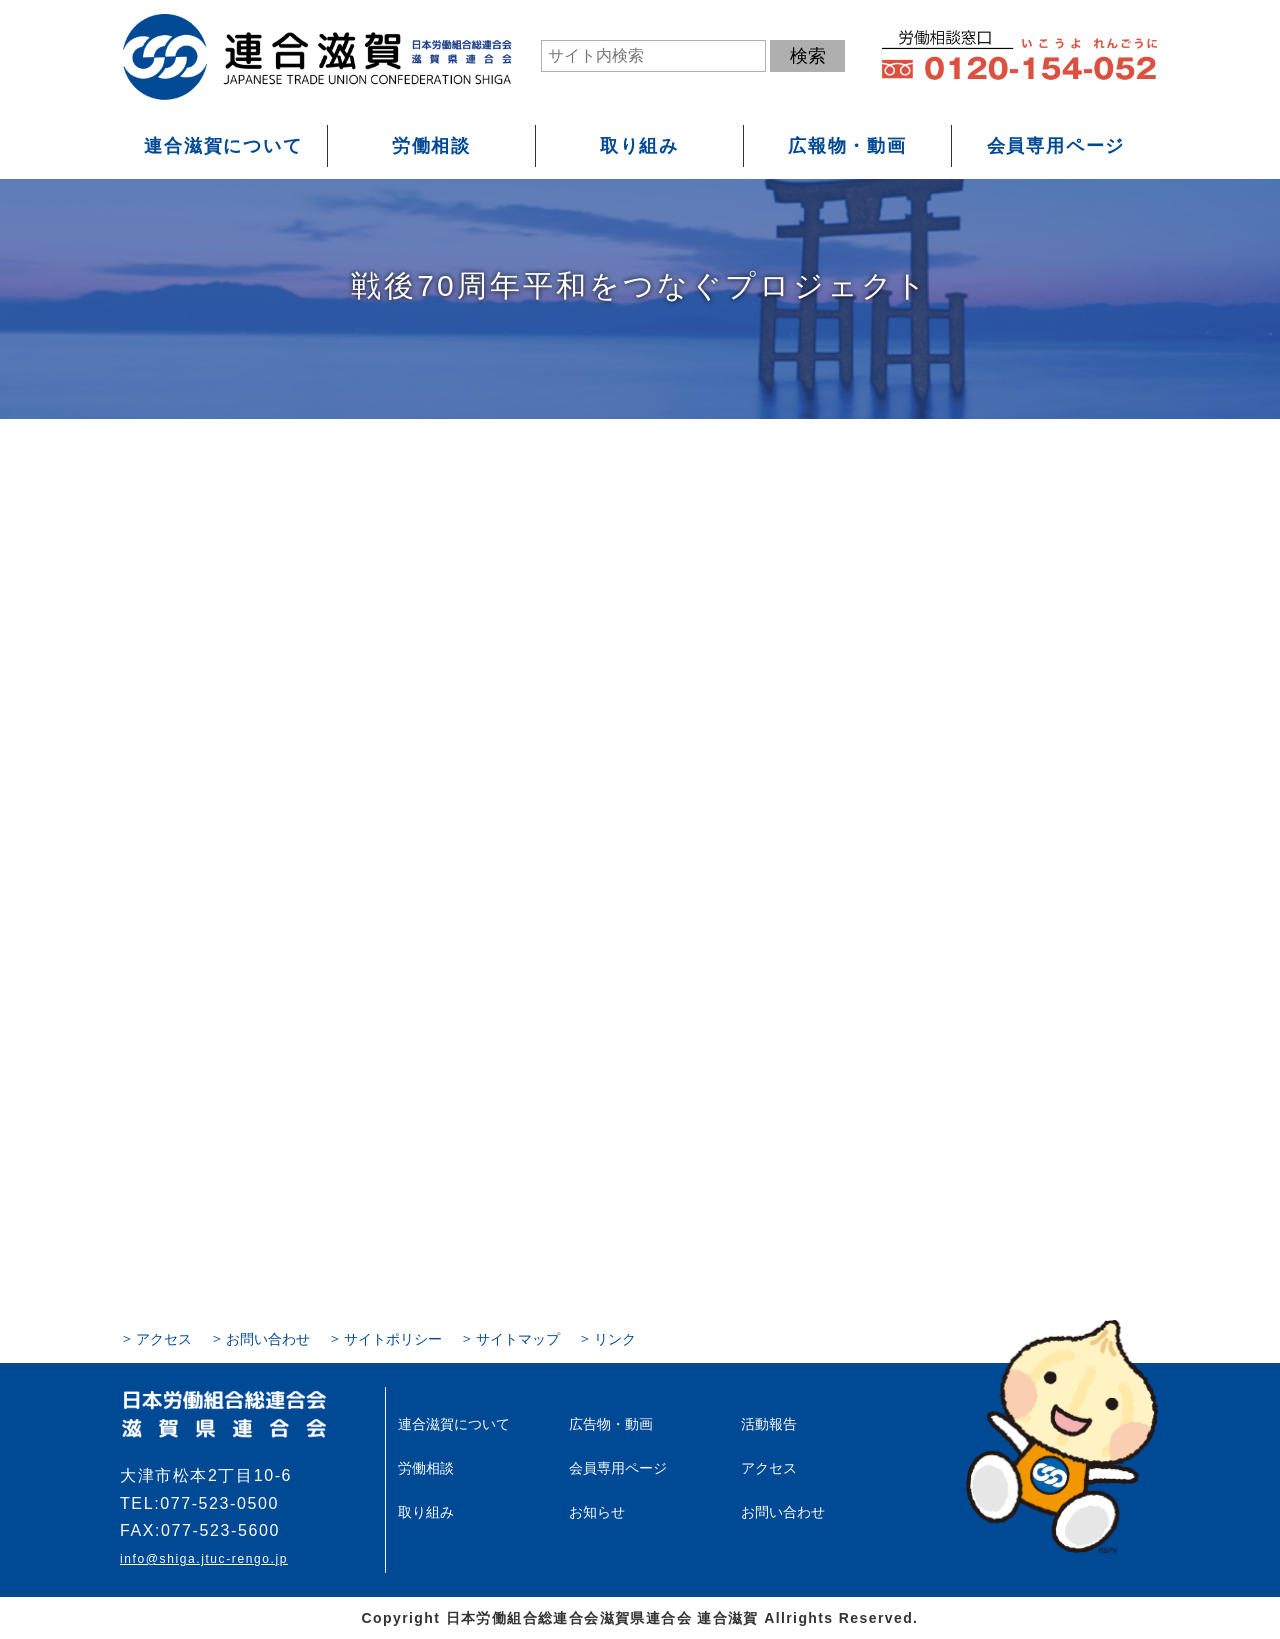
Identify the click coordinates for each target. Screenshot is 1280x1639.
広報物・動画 (847, 146)
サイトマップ (518, 1339)
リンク (615, 1339)
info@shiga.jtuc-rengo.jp (204, 1559)
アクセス (164, 1339)
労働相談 (431, 146)
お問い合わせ (268, 1339)
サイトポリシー (393, 1339)
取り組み (639, 146)
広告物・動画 (611, 1424)
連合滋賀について (223, 146)
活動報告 (769, 1424)
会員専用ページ (1056, 146)
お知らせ (597, 1512)
